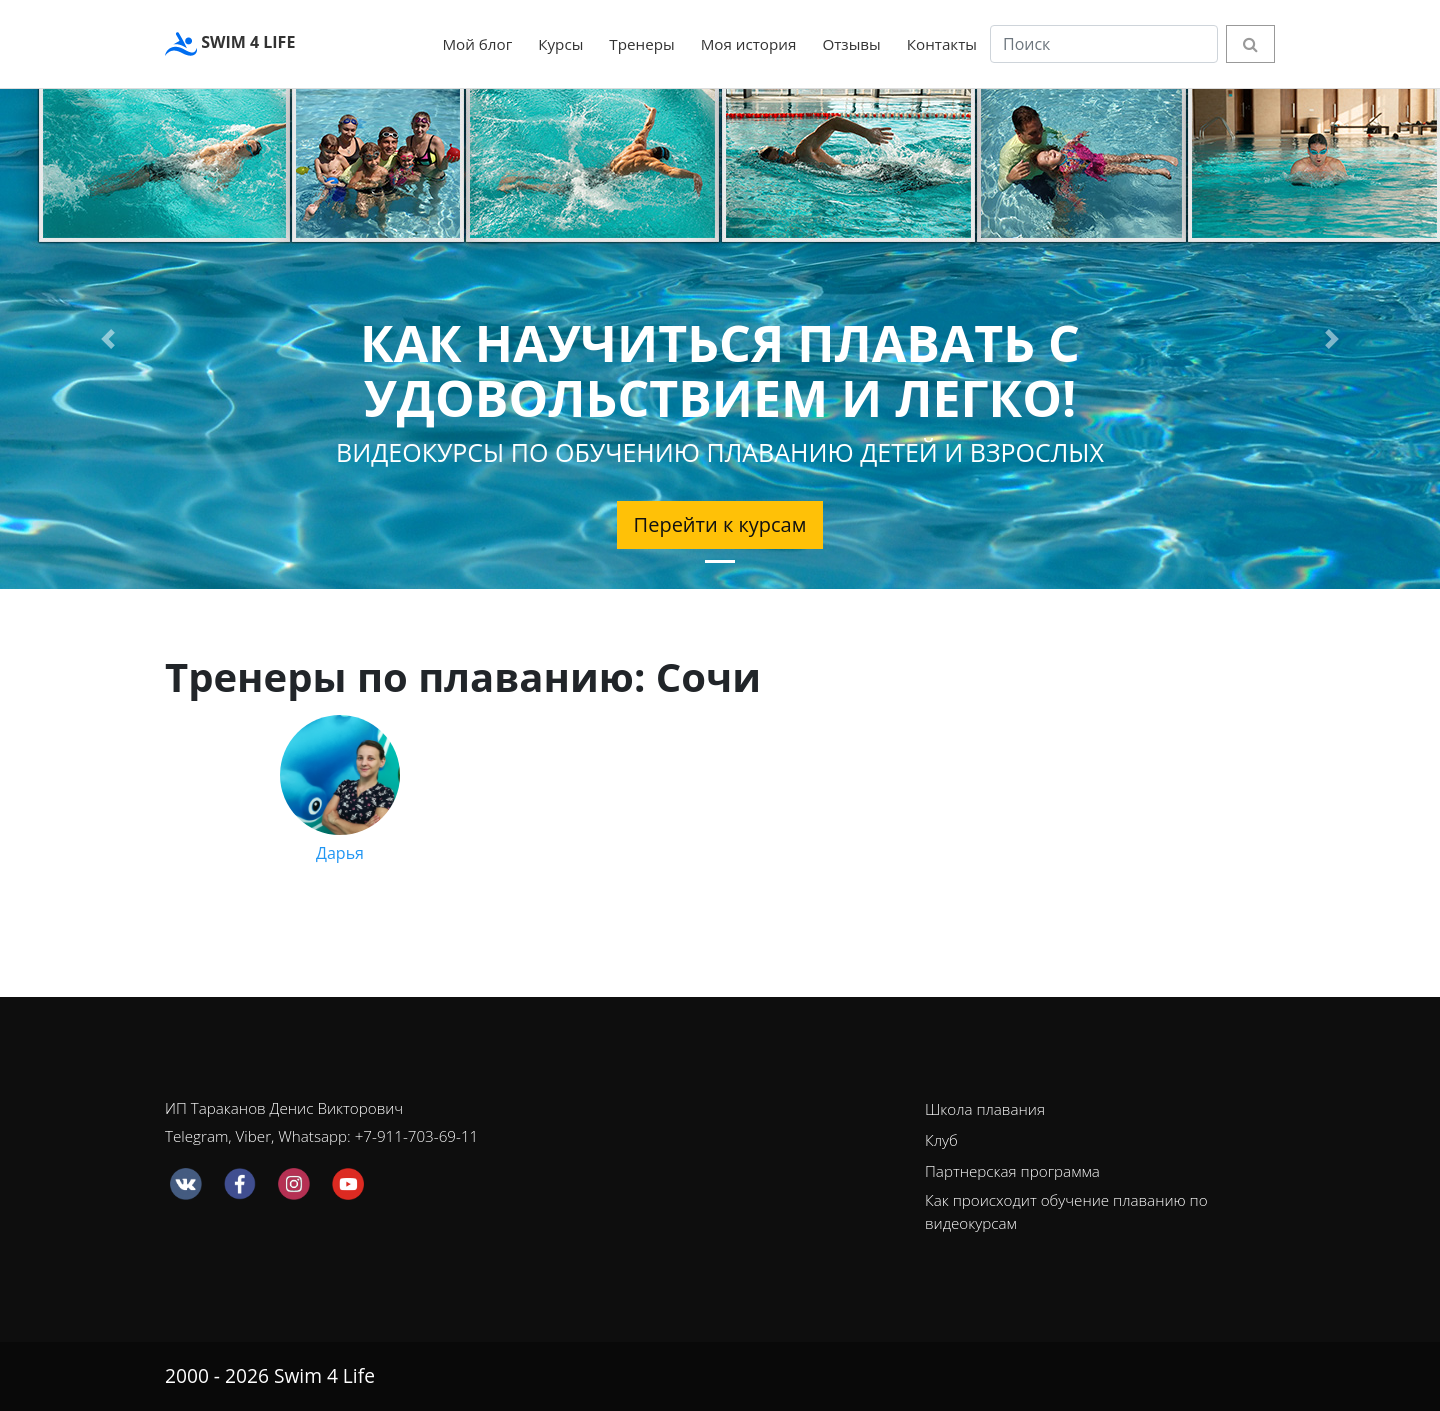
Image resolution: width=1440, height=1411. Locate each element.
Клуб (941, 1140)
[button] (108, 339)
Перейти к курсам (720, 524)
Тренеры (641, 44)
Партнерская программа (1012, 1171)
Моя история (749, 44)
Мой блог (477, 44)
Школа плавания (985, 1109)
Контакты (942, 44)
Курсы (560, 44)
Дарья (340, 789)
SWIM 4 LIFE (230, 44)
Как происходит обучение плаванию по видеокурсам (1066, 1211)
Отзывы (851, 44)
